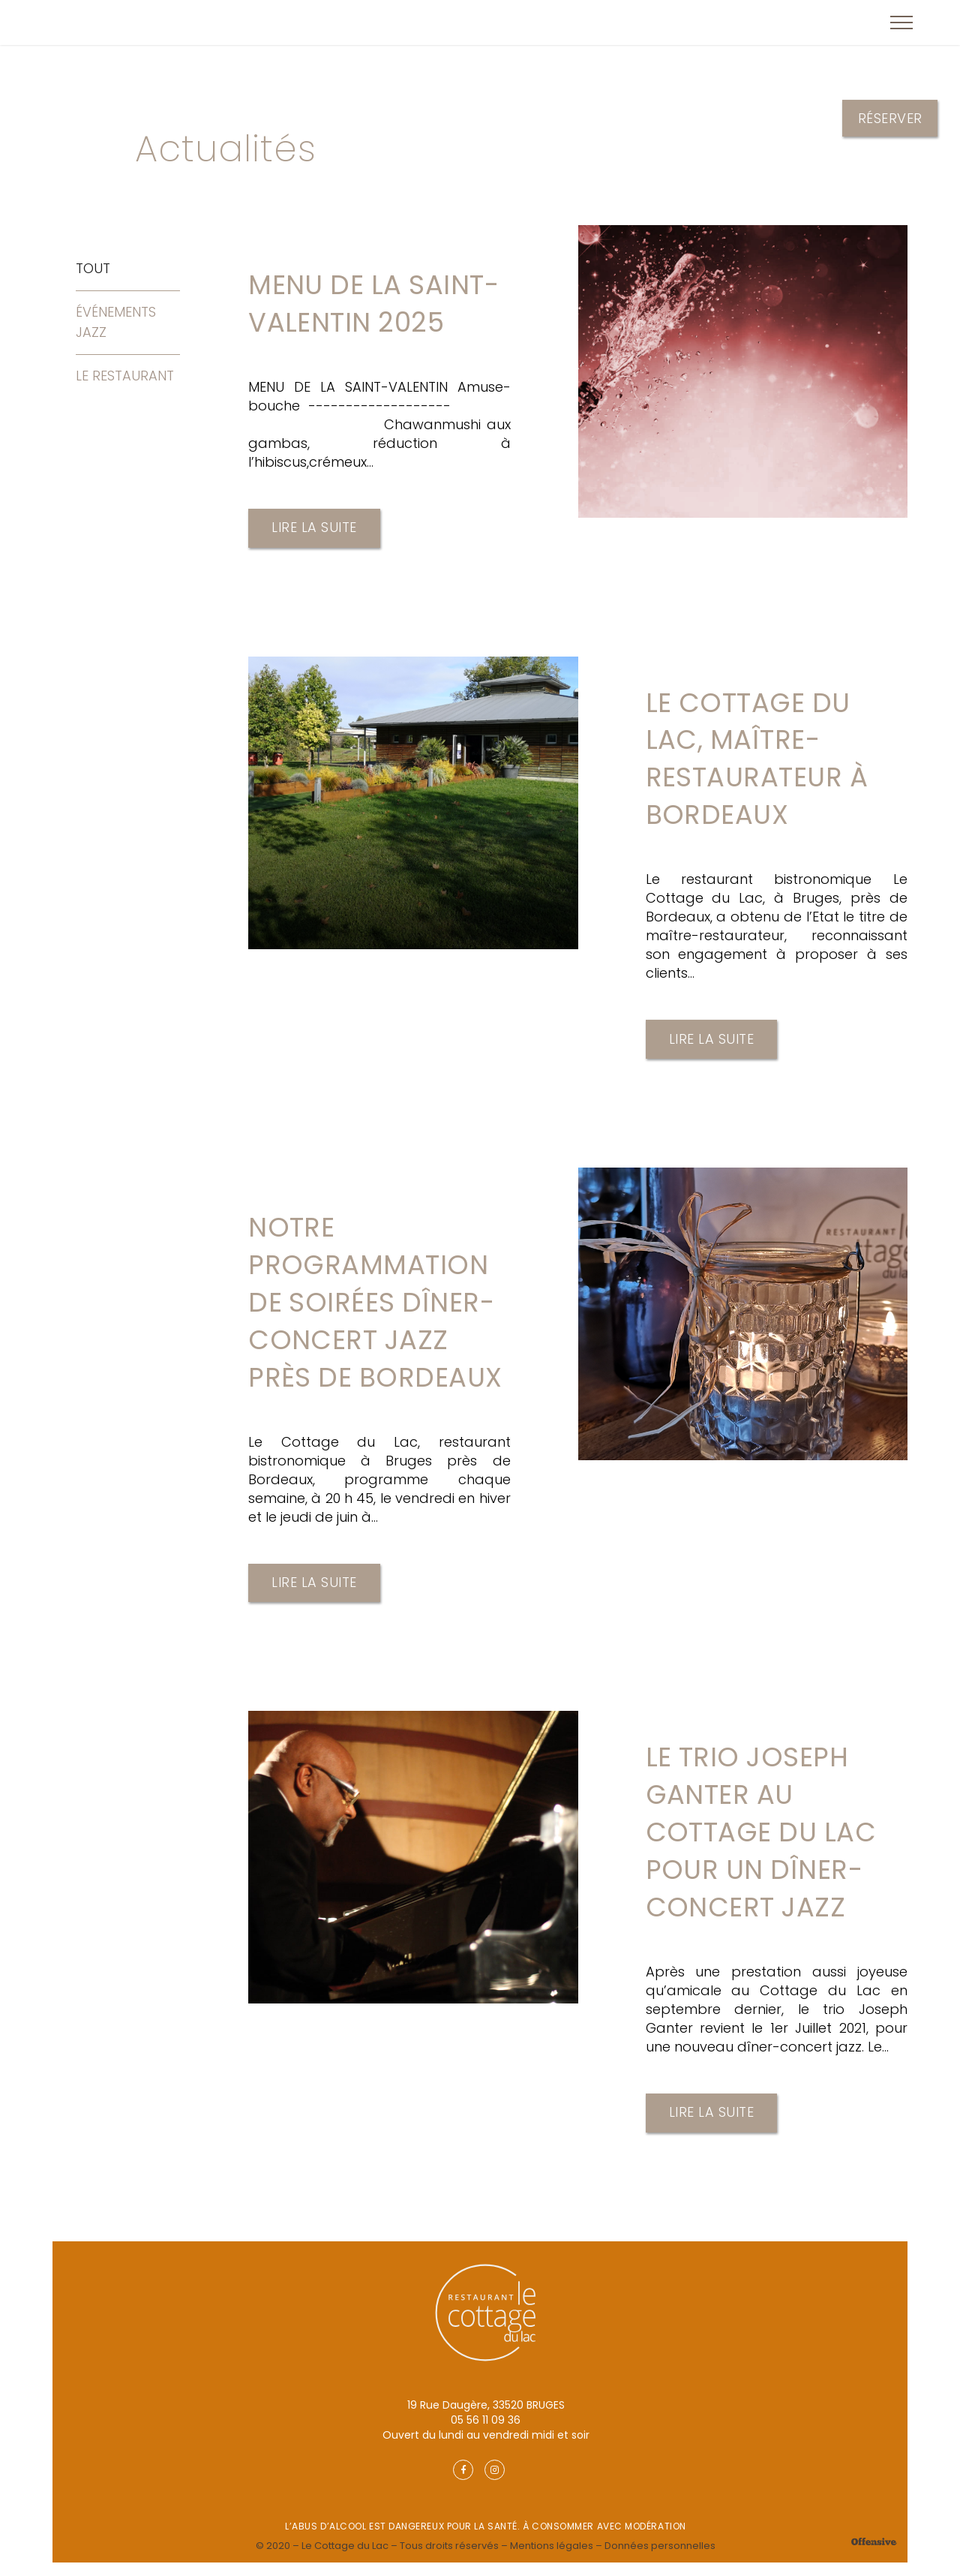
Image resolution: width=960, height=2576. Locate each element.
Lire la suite (314, 530)
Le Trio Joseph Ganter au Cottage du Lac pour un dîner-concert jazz (763, 1844)
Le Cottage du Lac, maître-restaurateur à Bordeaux (759, 762)
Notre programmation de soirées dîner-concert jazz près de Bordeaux (377, 1309)
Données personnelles (660, 2559)
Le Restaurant (125, 375)
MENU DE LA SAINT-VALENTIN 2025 (377, 304)
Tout (93, 268)
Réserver (890, 118)
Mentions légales (551, 2559)
